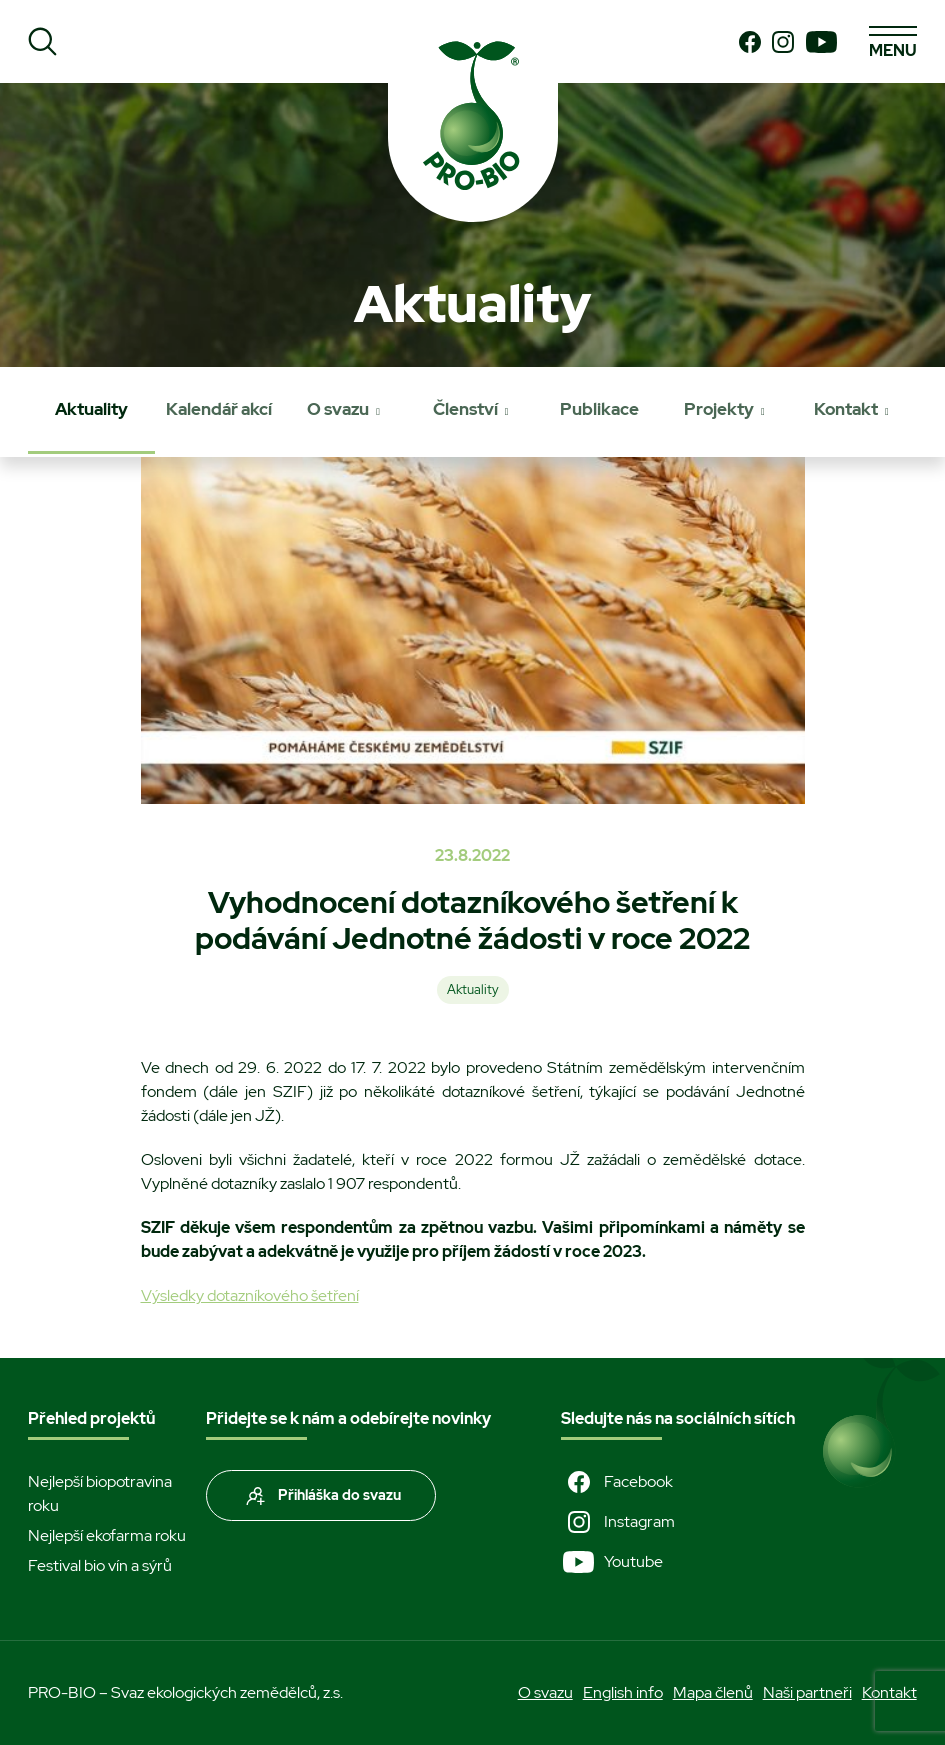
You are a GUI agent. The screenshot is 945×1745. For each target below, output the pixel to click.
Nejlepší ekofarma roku (107, 1535)
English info (623, 1692)
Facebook (617, 1482)
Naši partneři (807, 1692)
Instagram (618, 1522)
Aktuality (91, 409)
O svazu (338, 409)
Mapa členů (713, 1692)
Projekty (719, 409)
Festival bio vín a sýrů (100, 1565)
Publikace (599, 409)
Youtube (612, 1562)
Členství (465, 409)
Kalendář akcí (219, 409)
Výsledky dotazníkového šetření (250, 1295)
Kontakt (846, 409)
